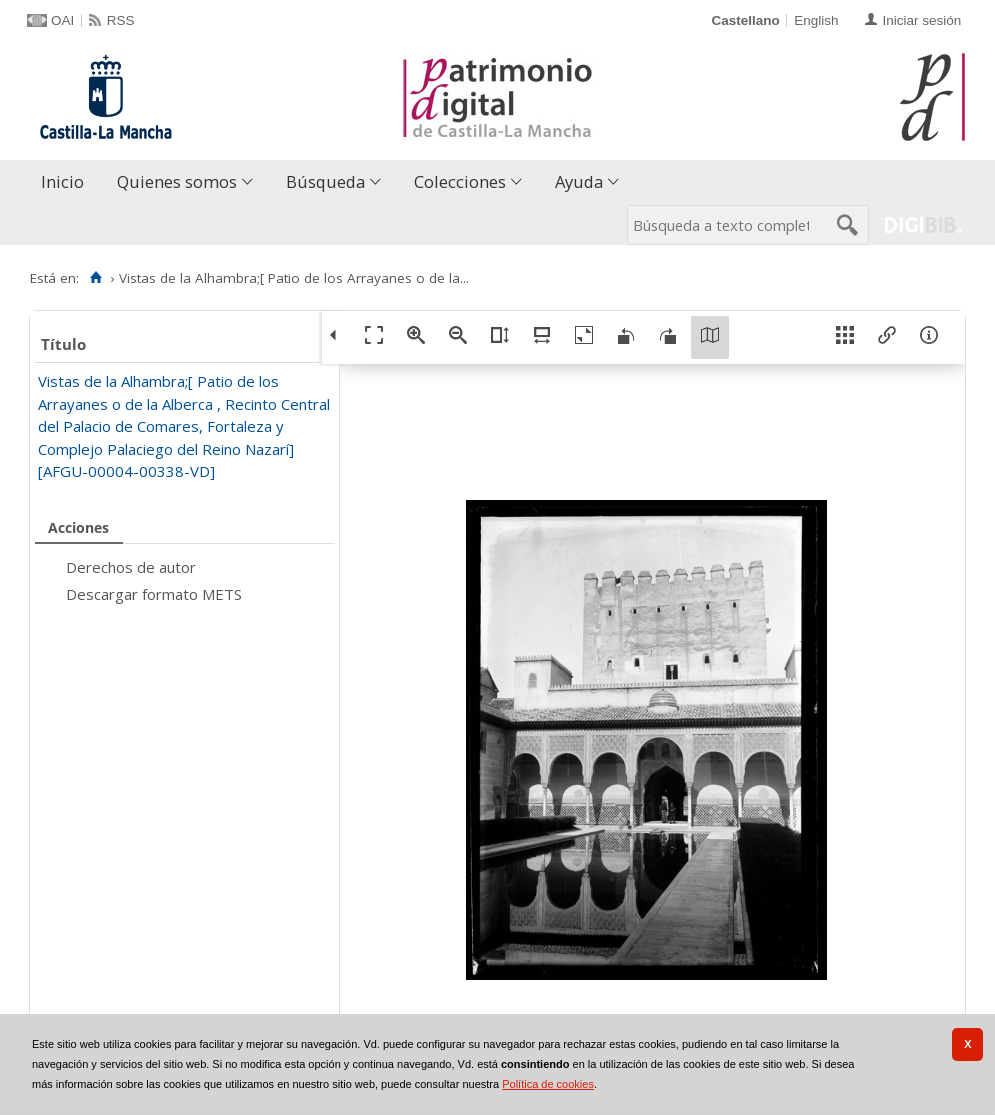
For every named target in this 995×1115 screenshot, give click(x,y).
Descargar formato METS (154, 594)
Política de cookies (548, 1084)
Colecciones (460, 181)
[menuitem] (67, 182)
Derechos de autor (131, 567)
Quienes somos (177, 181)
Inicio (62, 181)
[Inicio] (95, 278)
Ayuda (579, 181)
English (816, 20)
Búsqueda (325, 181)
